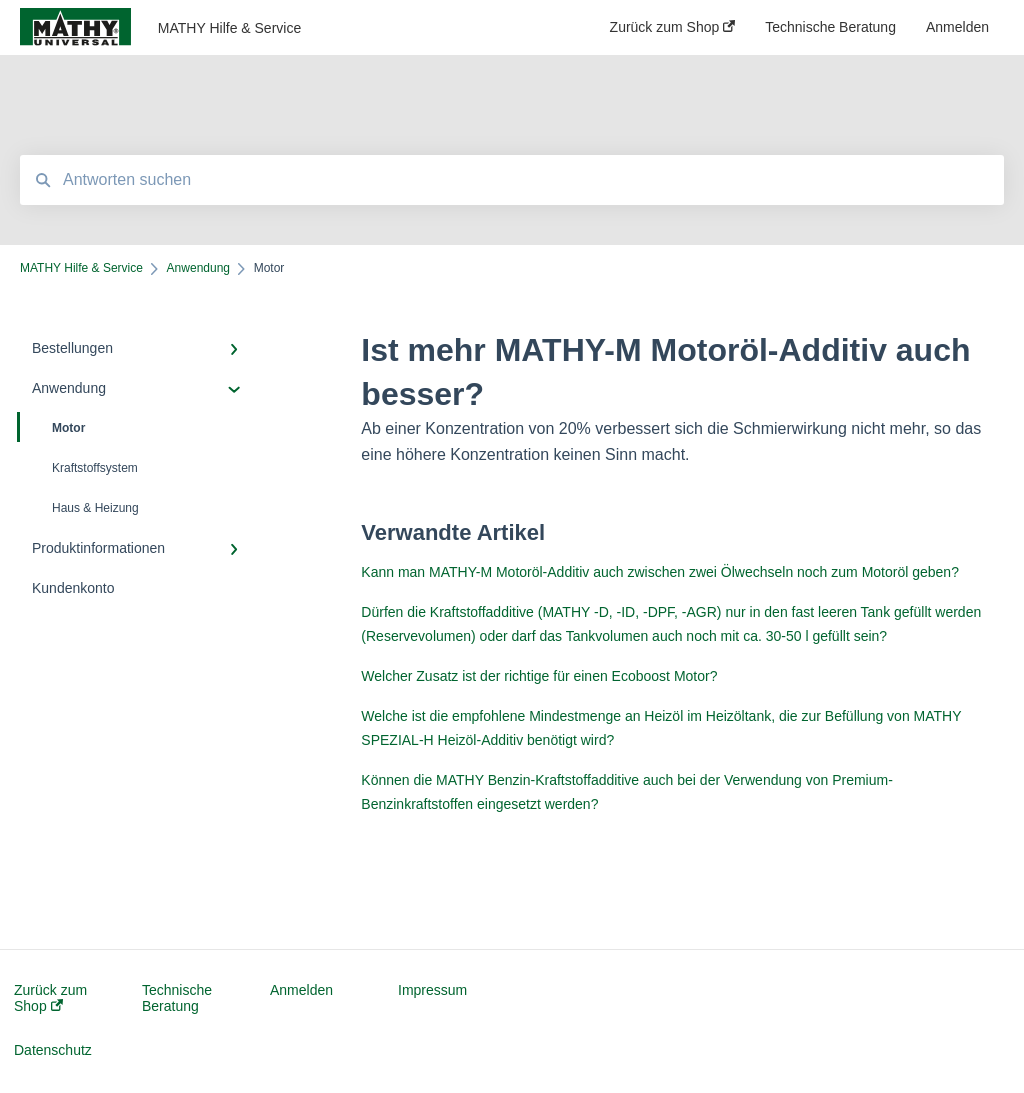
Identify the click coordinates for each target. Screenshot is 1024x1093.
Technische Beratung (177, 998)
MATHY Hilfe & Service (229, 28)
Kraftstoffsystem (95, 468)
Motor (52, 427)
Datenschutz (53, 1050)
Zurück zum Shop (50, 998)
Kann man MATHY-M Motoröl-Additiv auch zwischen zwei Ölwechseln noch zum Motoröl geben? (660, 572)
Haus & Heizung (95, 508)
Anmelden (301, 990)
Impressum (432, 990)
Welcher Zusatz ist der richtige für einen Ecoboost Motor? (539, 676)
